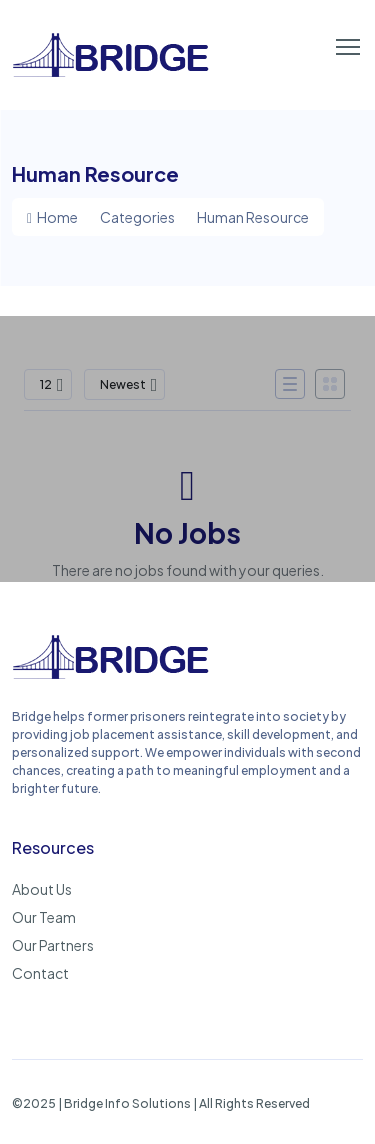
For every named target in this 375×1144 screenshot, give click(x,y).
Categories (137, 217)
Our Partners (53, 945)
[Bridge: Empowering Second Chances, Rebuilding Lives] (112, 676)
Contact (40, 973)
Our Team (44, 917)
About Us (42, 889)
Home (52, 217)
